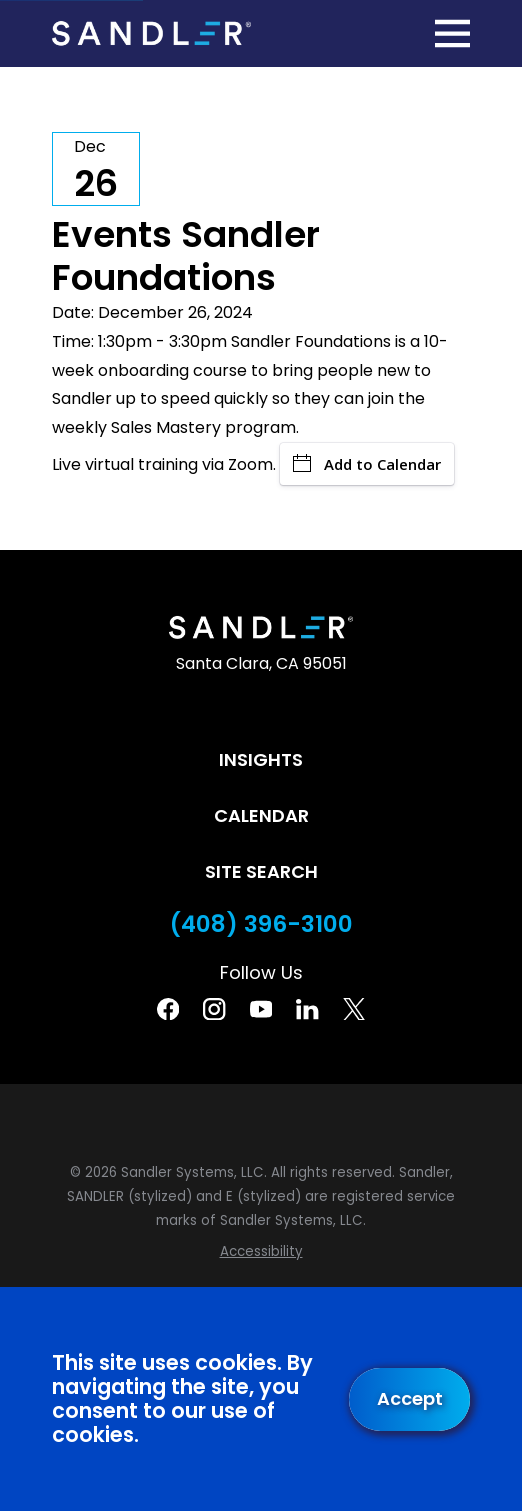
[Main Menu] (452, 33)
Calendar (261, 815)
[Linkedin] (307, 1009)
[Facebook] (168, 1009)
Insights (261, 759)
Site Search (261, 871)
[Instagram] (214, 1009)
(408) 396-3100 (261, 924)
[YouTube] (261, 1009)
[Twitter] (354, 1009)
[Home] (151, 34)
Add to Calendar (367, 464)
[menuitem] (261, 1252)
